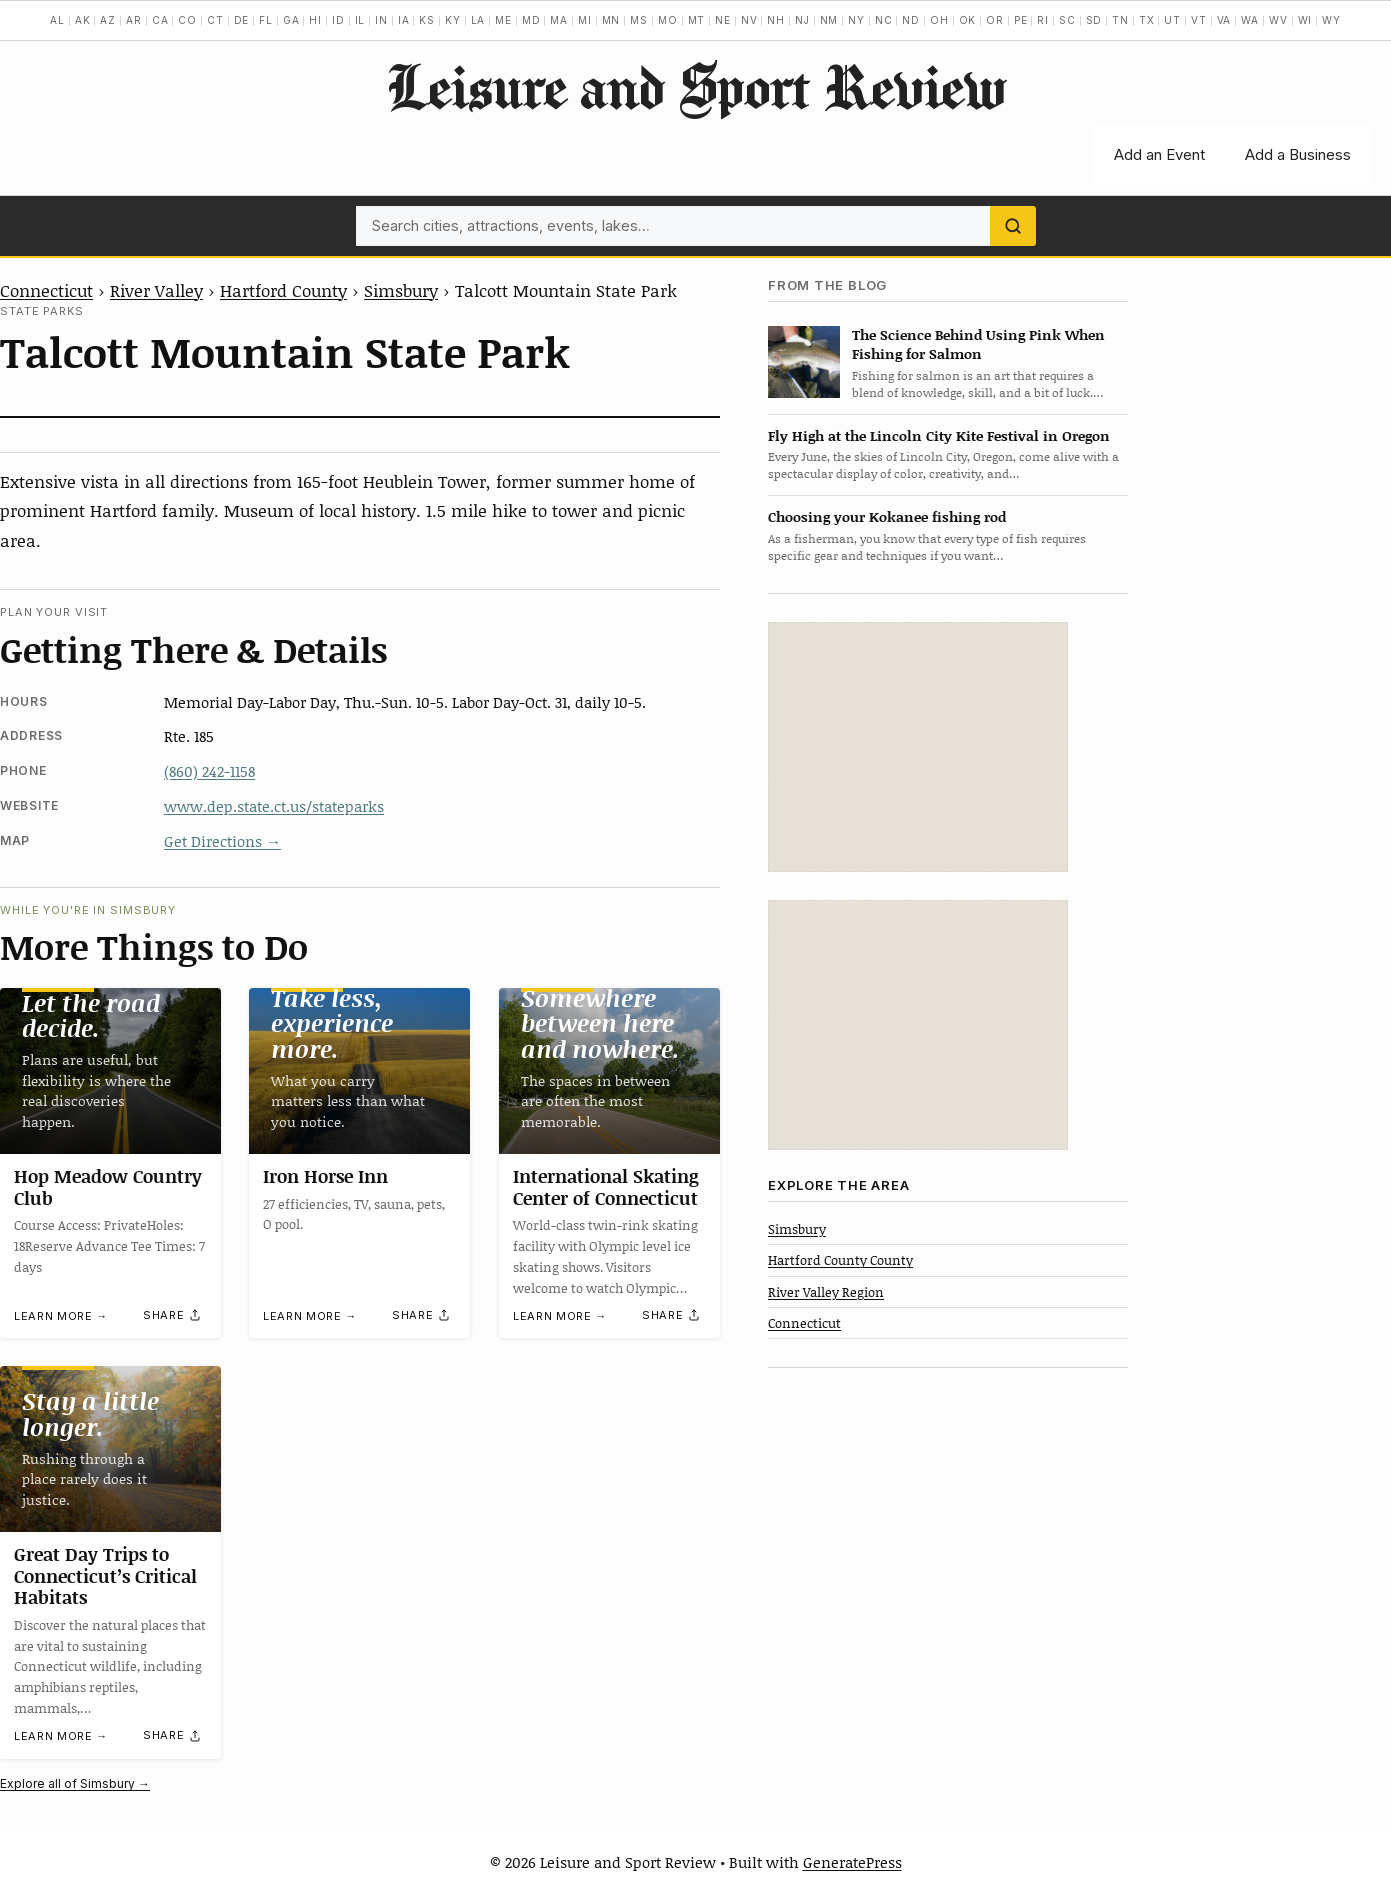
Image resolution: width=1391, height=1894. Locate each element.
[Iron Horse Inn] (359, 1071)
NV (749, 20)
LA (478, 20)
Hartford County (283, 290)
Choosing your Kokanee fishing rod (887, 516)
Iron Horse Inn (325, 1176)
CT (215, 20)
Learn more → (61, 1316)
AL (57, 20)
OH (939, 20)
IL (360, 20)
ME (503, 20)
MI (585, 20)
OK (968, 20)
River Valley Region (826, 1292)
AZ (108, 20)
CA (160, 20)
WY (1331, 20)
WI (1305, 20)
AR (134, 20)
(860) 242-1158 (209, 771)
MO (668, 20)
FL (266, 20)
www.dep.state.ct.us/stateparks (274, 806)
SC (1067, 20)
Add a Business (1298, 154)
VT (1199, 20)
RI (1043, 20)
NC (884, 20)
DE (242, 20)
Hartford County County (840, 1260)
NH (776, 20)
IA (404, 20)
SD (1094, 20)
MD (531, 20)
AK (83, 20)
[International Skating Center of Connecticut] (609, 1071)
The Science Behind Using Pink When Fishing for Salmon (978, 344)
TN (1120, 20)
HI (315, 20)
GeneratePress (852, 1862)
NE (723, 20)
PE (1021, 20)
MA (559, 20)
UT (1172, 20)
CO (187, 20)
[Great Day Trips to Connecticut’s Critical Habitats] (110, 1449)
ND (911, 20)
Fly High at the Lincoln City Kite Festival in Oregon (939, 435)
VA (1224, 20)
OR (995, 20)
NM (829, 20)
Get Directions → (222, 841)
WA (1250, 20)
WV (1278, 20)
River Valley (156, 290)
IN (381, 20)
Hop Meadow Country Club (108, 1187)
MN (611, 20)
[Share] (173, 1315)
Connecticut (46, 290)
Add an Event (1159, 154)
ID (338, 20)
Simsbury (401, 290)
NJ (802, 20)
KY (453, 20)
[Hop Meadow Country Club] (110, 1071)
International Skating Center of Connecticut (606, 1187)
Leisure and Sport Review (695, 86)
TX (1147, 20)
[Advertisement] (918, 747)
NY (856, 20)
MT (697, 20)
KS (427, 20)
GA (291, 20)
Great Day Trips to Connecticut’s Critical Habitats (105, 1575)
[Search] (1013, 226)
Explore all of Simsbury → (75, 1783)
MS (639, 20)
